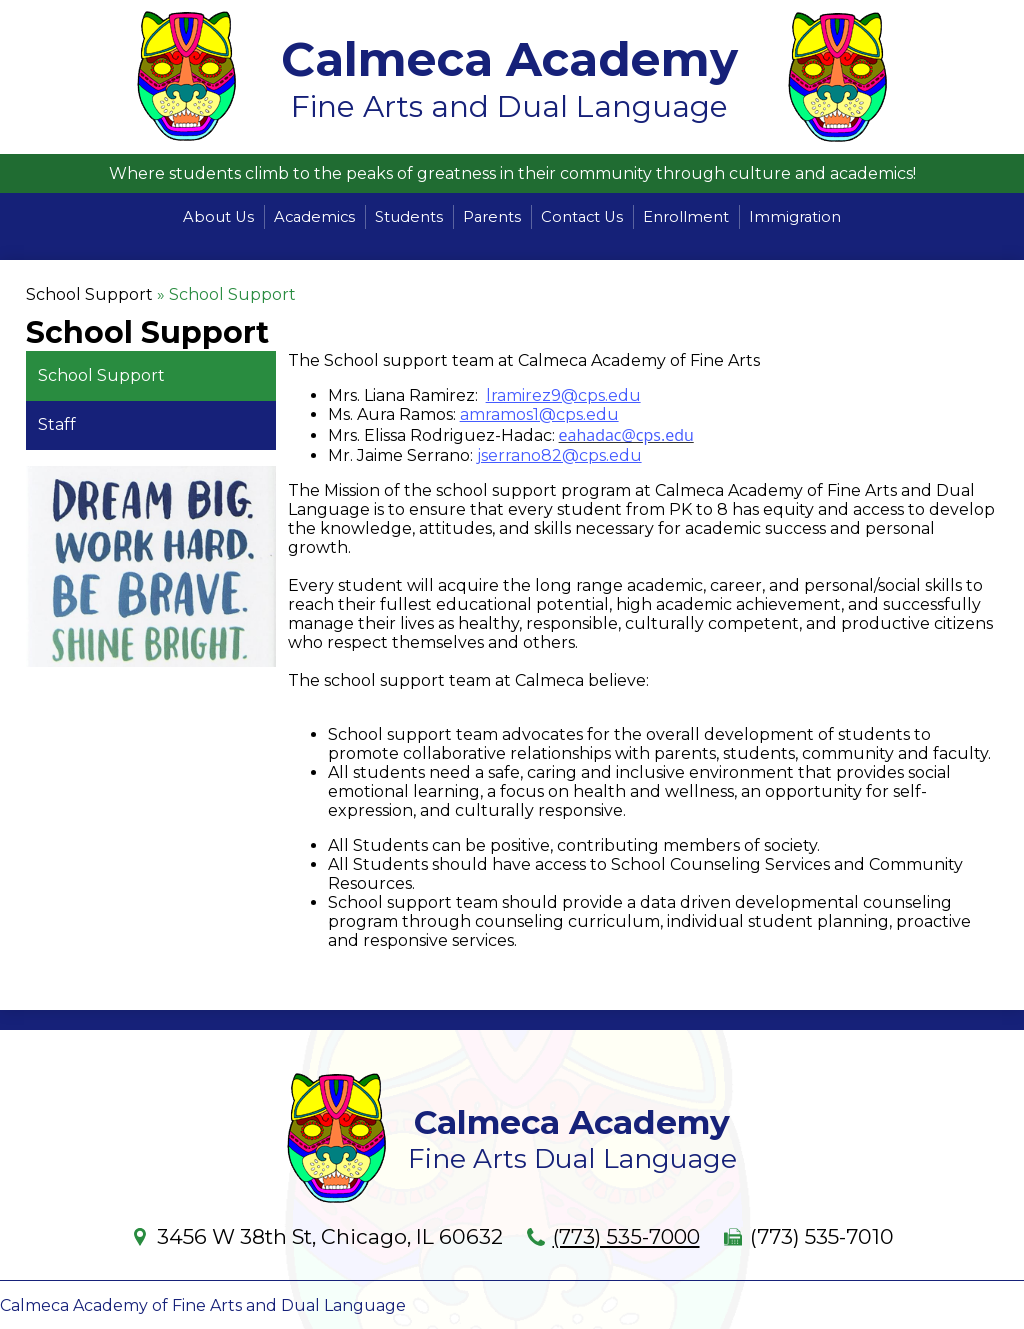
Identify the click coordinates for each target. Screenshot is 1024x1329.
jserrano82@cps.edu (559, 455)
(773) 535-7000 (626, 1236)
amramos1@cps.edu (539, 414)
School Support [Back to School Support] (89, 294)
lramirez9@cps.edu (563, 395)
